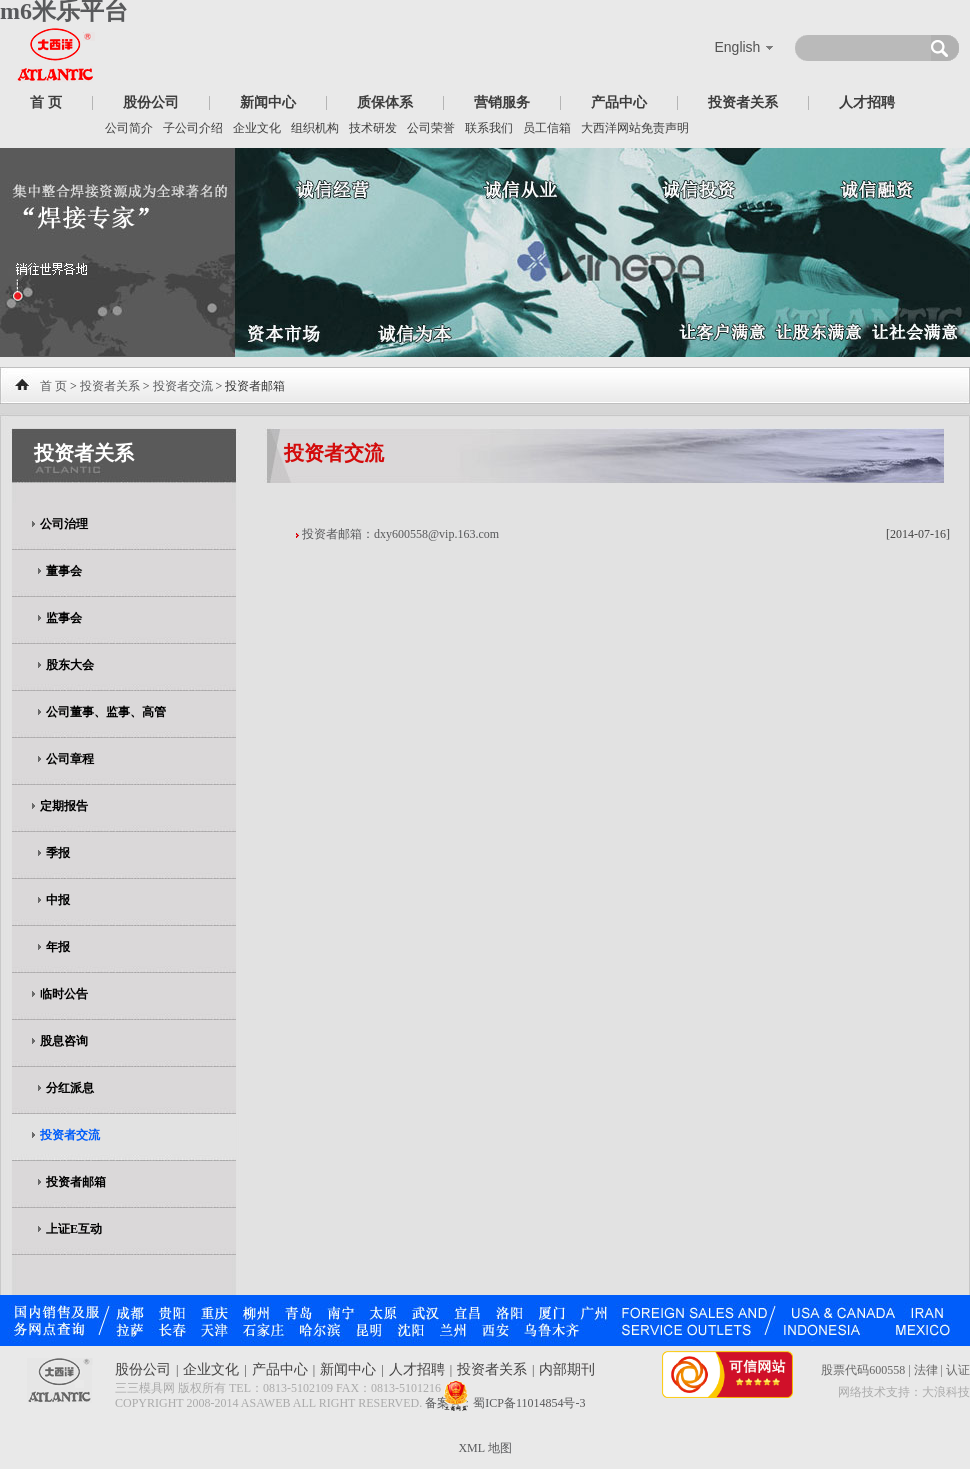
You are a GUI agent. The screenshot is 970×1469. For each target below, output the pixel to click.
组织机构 (315, 128)
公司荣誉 (431, 128)
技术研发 (373, 128)
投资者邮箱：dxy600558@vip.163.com (400, 534)
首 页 (46, 102)
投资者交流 (183, 386)
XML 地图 (484, 1448)
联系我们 (489, 128)
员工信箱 (547, 128)
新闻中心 (268, 102)
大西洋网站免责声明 (635, 128)
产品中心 (619, 102)
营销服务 (502, 102)
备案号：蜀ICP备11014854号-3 (505, 1403)
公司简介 (129, 128)
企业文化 (257, 128)
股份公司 (151, 102)
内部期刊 (567, 1369)
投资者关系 (743, 102)
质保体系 (385, 102)
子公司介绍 (193, 128)
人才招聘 (867, 102)
